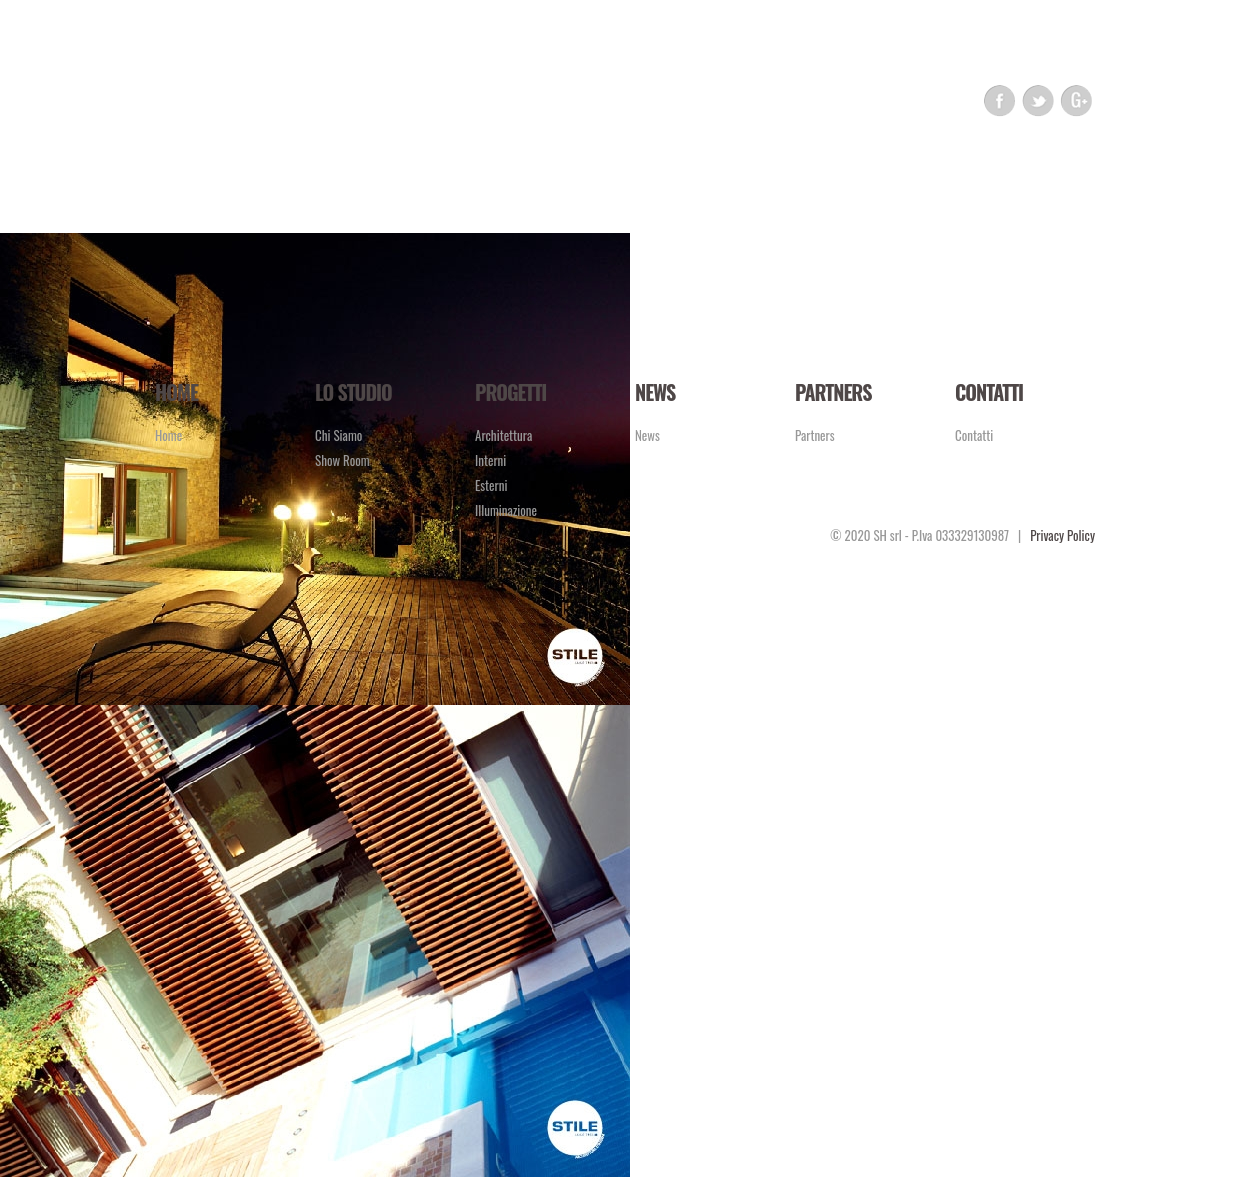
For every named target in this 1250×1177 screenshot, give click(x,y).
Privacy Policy (1062, 535)
